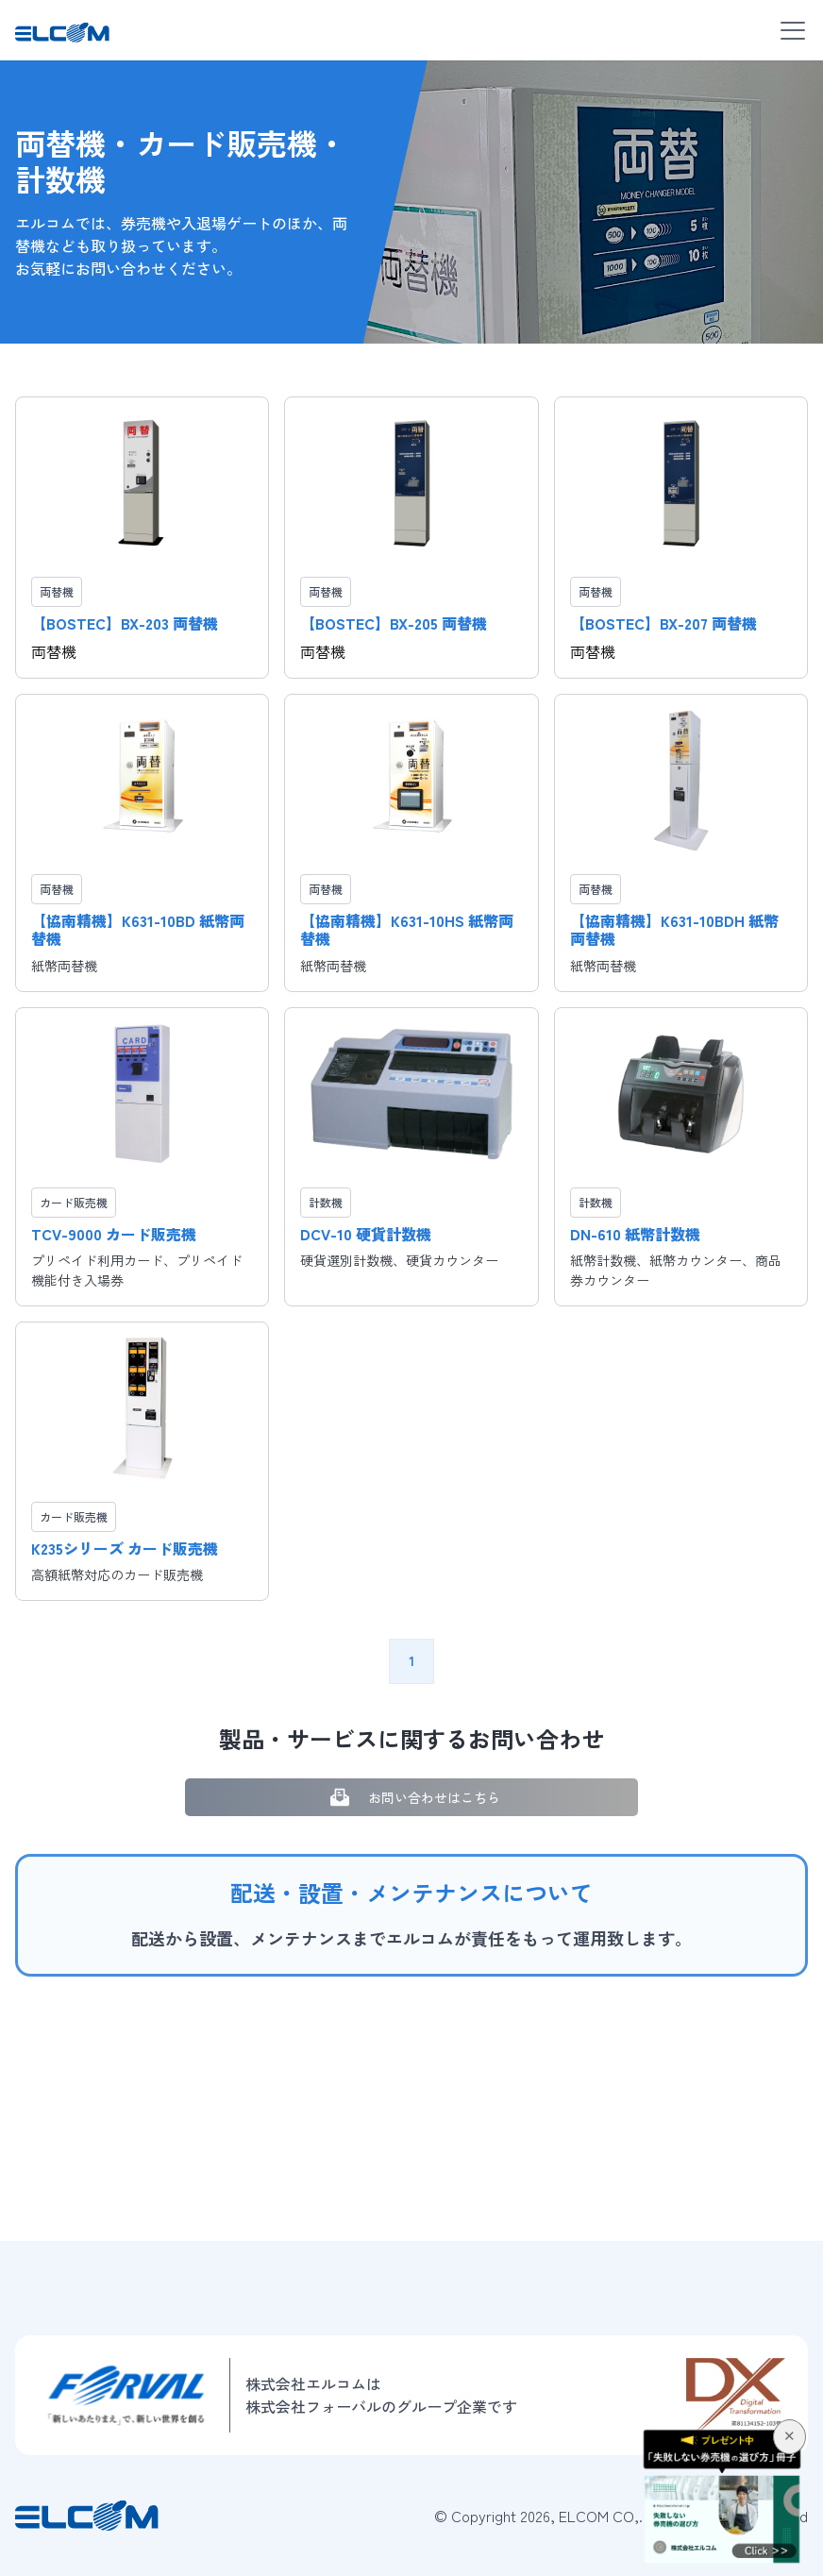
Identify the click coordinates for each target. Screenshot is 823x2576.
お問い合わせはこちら (412, 1796)
